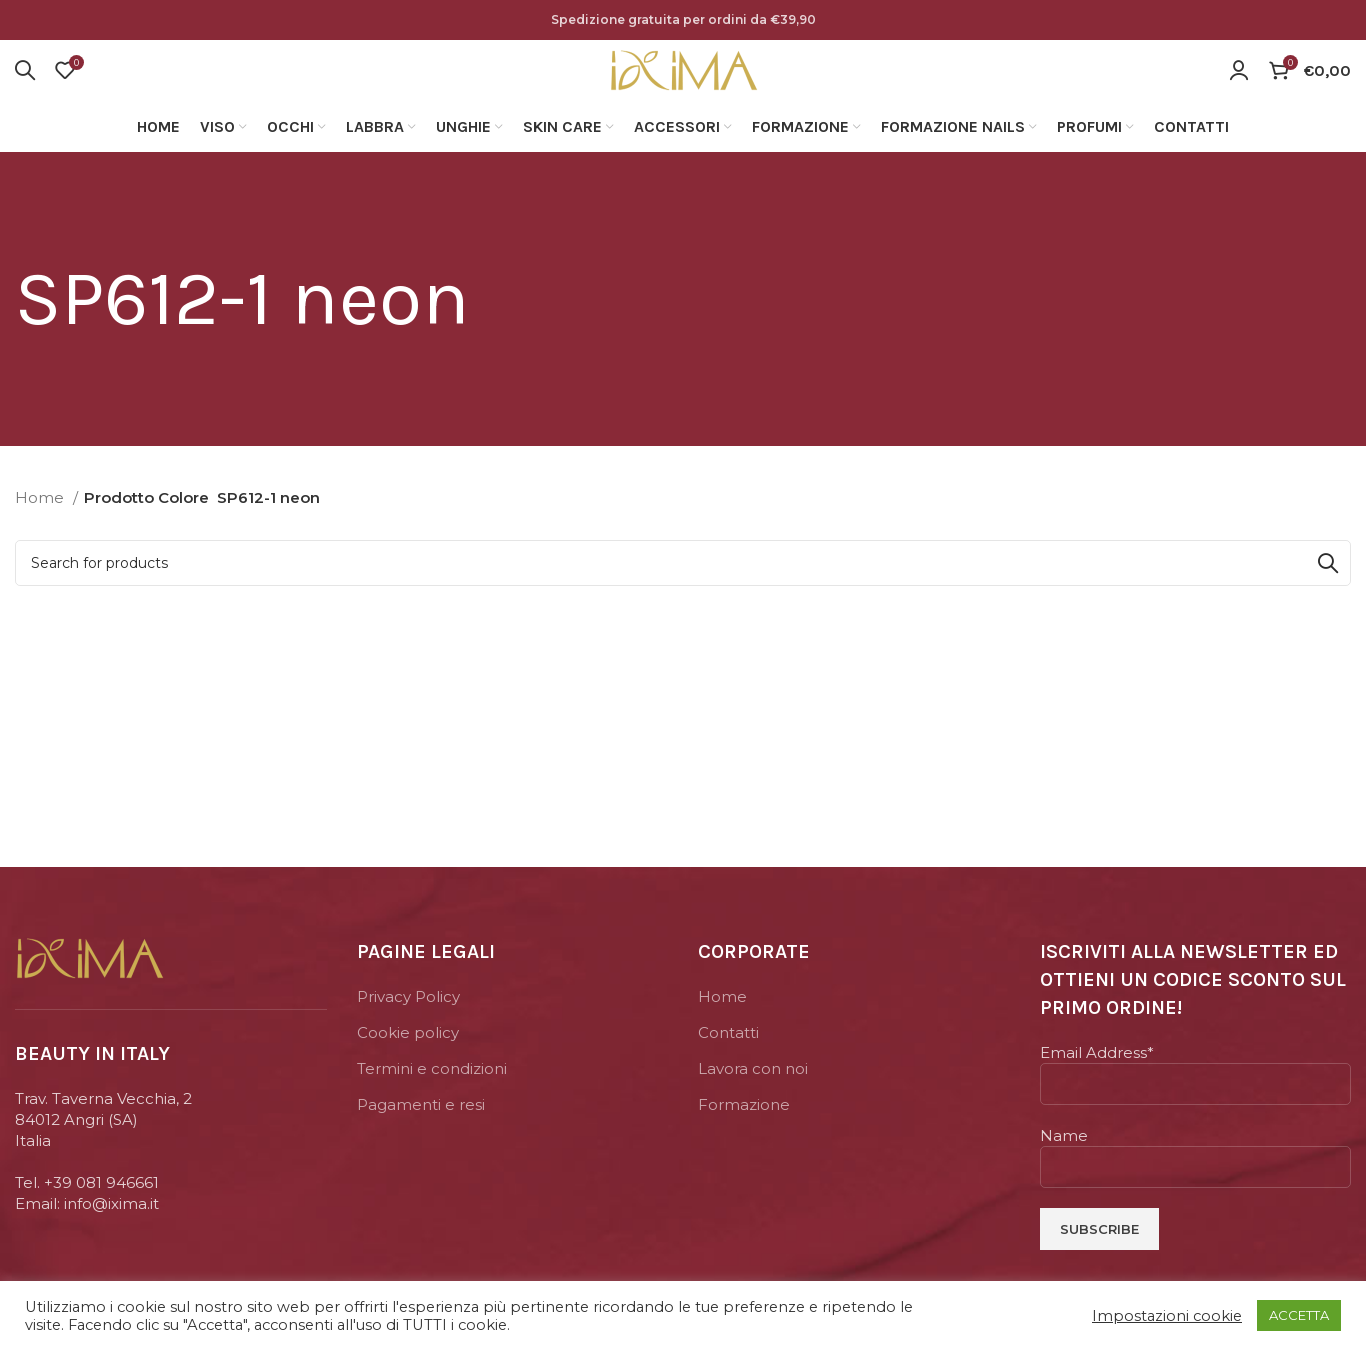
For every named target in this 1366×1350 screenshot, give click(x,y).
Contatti (728, 1057)
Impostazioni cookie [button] (1167, 1316)
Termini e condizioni (432, 1093)
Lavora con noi (753, 1093)
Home (41, 522)
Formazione (744, 1129)
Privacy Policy (408, 1021)
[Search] (25, 83)
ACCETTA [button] (1299, 1315)
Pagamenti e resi (421, 1129)
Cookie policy (408, 1057)
